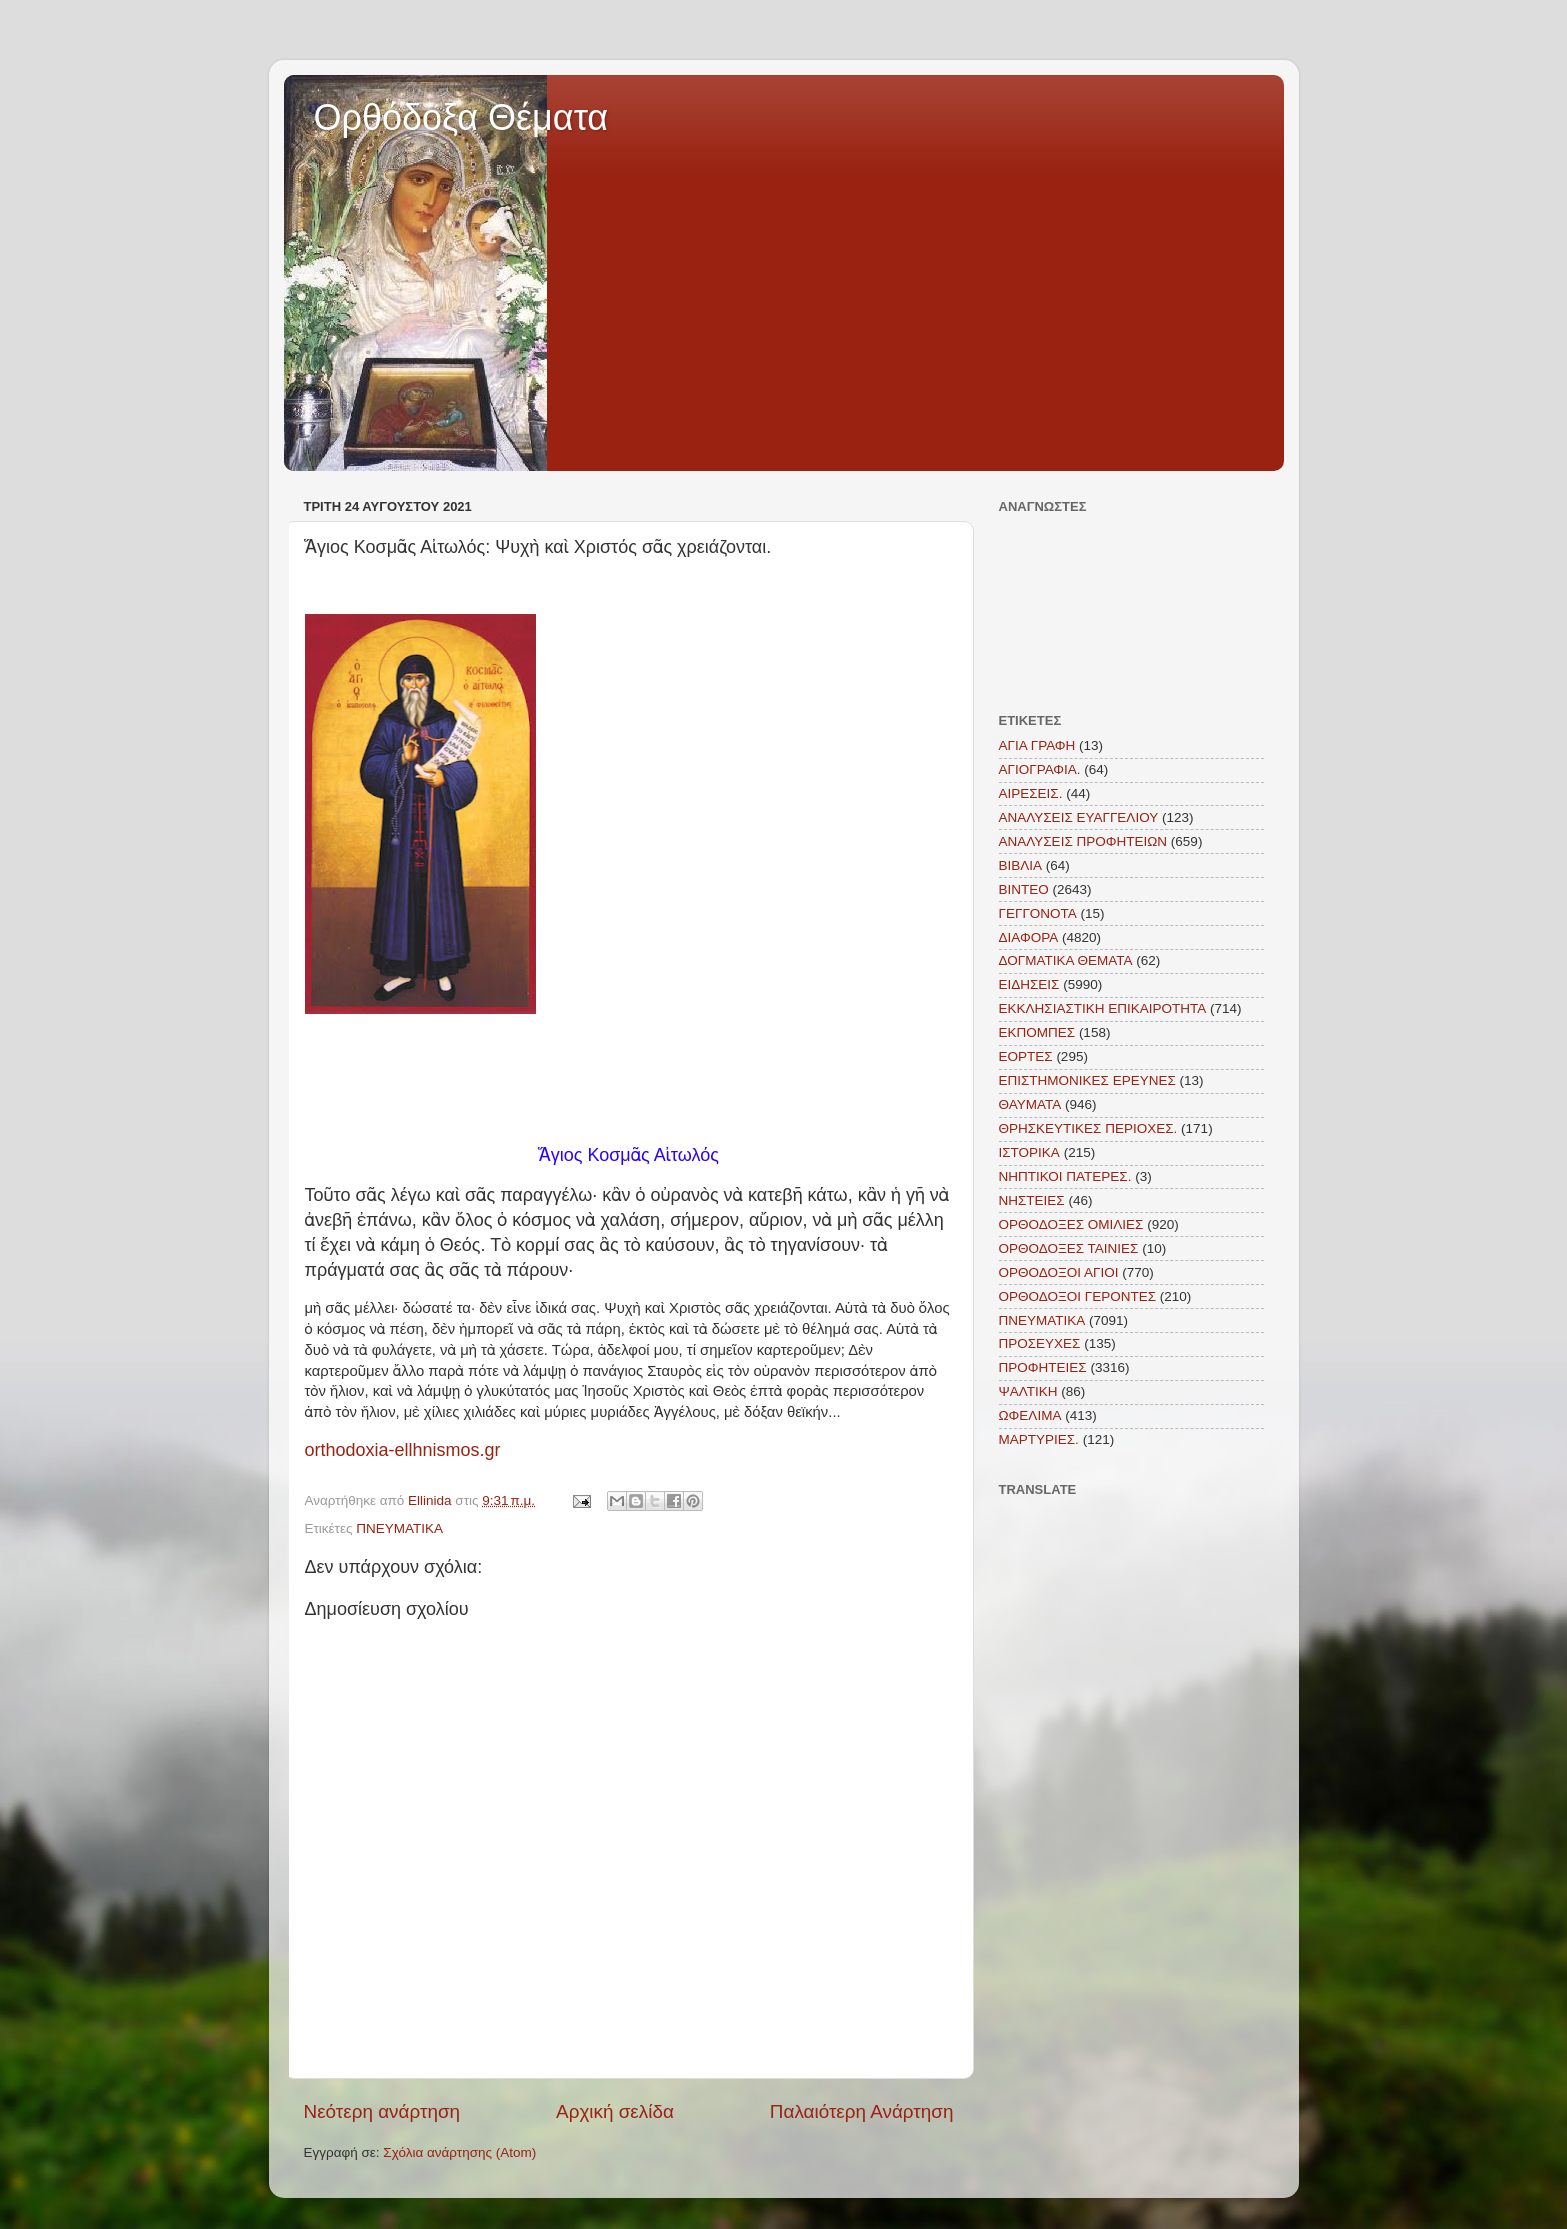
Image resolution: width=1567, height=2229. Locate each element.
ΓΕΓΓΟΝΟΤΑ (1038, 913)
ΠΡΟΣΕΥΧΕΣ (1040, 1343)
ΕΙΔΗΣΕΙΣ (1029, 984)
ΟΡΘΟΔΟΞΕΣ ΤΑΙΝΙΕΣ (1069, 1248)
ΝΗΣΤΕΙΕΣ (1032, 1200)
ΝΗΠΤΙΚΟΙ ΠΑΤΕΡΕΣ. (1065, 1176)
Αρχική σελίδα (615, 2111)
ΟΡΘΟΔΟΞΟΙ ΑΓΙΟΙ (1059, 1272)
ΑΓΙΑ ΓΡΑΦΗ (1037, 745)
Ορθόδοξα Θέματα (461, 117)
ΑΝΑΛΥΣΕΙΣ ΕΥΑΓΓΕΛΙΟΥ (1079, 817)
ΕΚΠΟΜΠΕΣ (1037, 1032)
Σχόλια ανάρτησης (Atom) (459, 2152)
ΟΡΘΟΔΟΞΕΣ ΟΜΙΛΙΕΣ (1071, 1224)
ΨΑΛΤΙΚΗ (1028, 1391)
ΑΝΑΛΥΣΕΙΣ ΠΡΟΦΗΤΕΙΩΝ (1083, 841)
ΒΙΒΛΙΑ (1021, 865)
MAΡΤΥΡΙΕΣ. (1039, 1439)
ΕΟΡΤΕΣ (1026, 1056)
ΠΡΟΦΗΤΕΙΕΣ (1043, 1367)
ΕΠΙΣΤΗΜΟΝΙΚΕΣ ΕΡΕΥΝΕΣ (1087, 1080)
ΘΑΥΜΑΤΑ (1030, 1104)
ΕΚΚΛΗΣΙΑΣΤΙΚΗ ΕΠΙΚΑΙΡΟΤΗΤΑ (1103, 1008)
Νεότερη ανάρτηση (382, 2111)
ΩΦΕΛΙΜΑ (1030, 1415)
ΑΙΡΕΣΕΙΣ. (1031, 793)
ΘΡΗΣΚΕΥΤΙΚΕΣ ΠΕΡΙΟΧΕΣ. (1088, 1128)
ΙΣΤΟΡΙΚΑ (1029, 1152)
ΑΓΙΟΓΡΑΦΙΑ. (1040, 769)
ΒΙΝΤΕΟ (1024, 889)
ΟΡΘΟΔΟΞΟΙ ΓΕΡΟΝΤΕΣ (1078, 1296)
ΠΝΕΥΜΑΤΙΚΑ (399, 1528)
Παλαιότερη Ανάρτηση (862, 2111)
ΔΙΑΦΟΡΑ (1029, 937)
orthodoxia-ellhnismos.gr (403, 1450)
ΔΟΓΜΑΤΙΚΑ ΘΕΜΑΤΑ (1066, 960)
